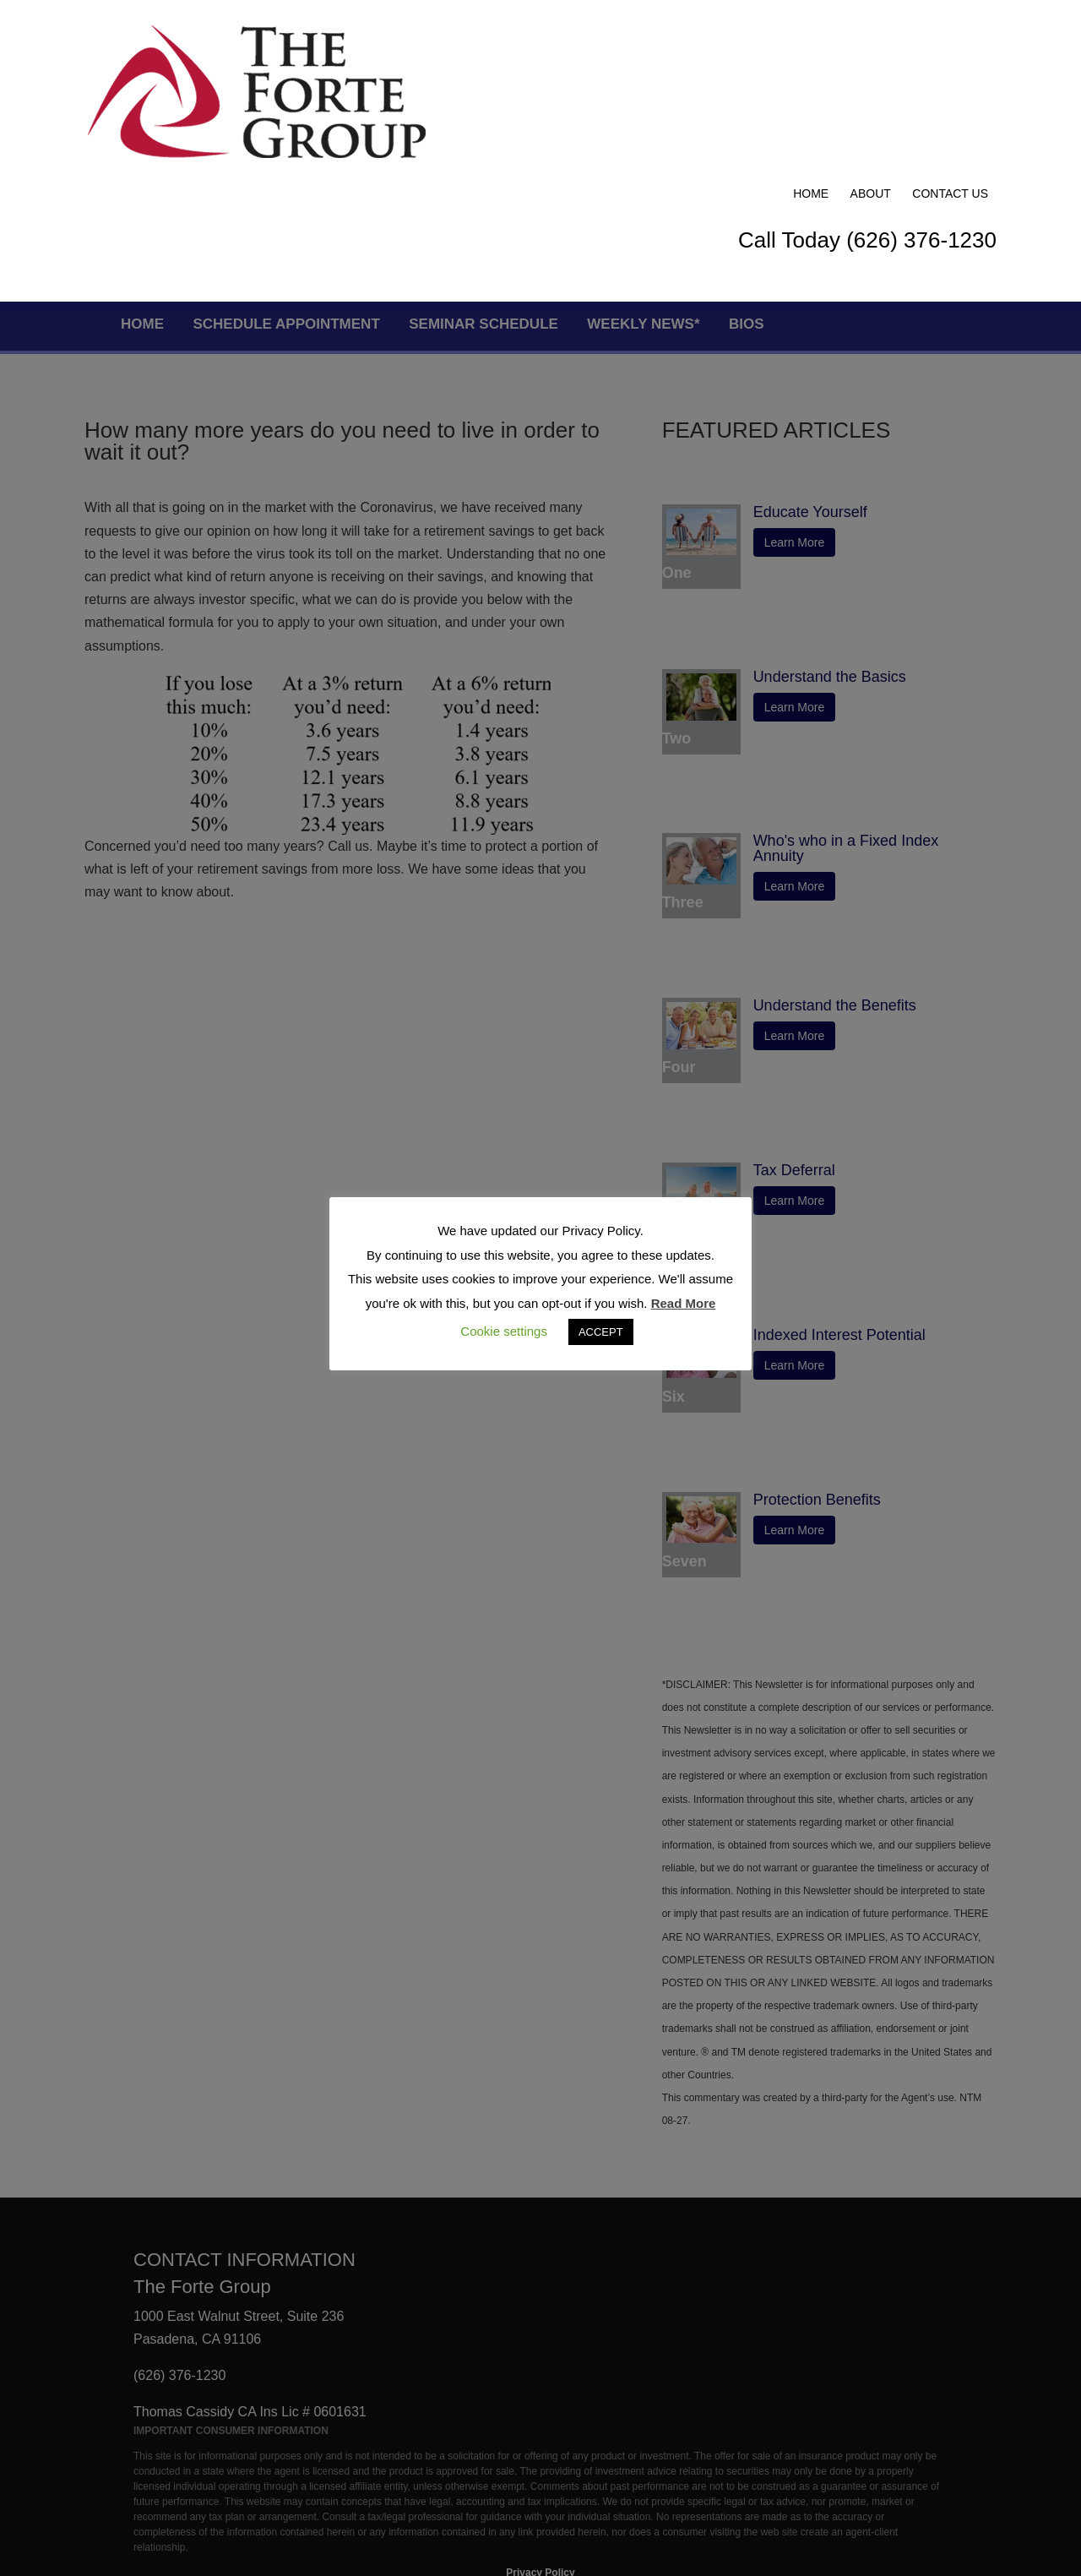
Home (810, 35)
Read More (683, 1303)
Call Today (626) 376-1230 (867, 82)
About (870, 35)
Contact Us (950, 35)
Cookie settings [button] (503, 1331)
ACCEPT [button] (601, 1332)
